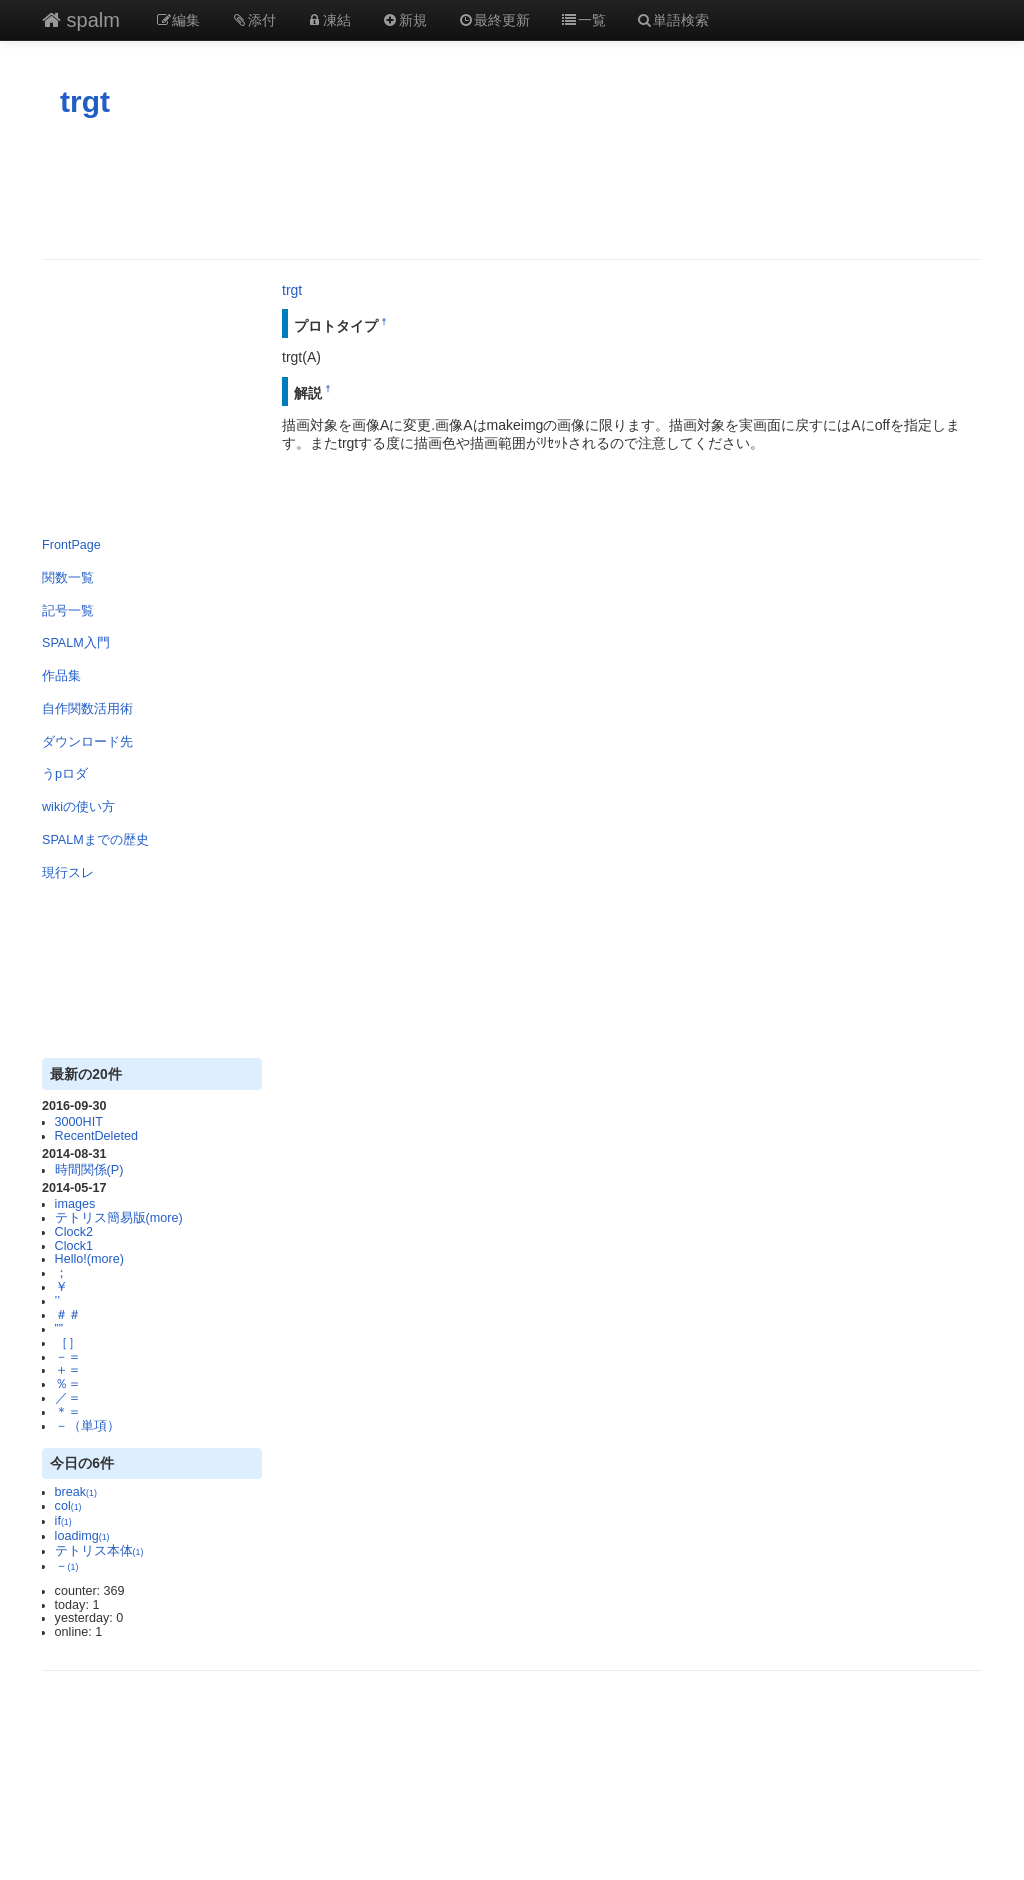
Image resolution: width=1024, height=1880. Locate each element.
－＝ (68, 1357)
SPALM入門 (76, 643)
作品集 (61, 676)
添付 (253, 20)
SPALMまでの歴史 (95, 840)
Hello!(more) (89, 1259)
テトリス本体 (99, 1551)
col (68, 1506)
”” (59, 1329)
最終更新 (494, 20)
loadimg (82, 1536)
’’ (57, 1301)
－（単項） (87, 1426)
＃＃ (68, 1315)
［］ (68, 1343)
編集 (178, 20)
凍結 (329, 20)
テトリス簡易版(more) (119, 1218)
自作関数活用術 (87, 709)
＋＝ (68, 1370)
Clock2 (74, 1232)
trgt (85, 101)
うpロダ (65, 774)
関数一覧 (68, 578)
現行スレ (68, 873)
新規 (404, 20)
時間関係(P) (89, 1170)
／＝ (68, 1398)
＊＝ (68, 1412)
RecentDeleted (96, 1136)
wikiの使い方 (78, 807)
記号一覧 (68, 611)
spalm (81, 20)
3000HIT (79, 1122)
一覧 (583, 20)
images (75, 1204)
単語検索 (673, 20)
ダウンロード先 (87, 742)
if (63, 1521)
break (76, 1492)
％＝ (68, 1384)
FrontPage (71, 545)
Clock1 (74, 1246)
